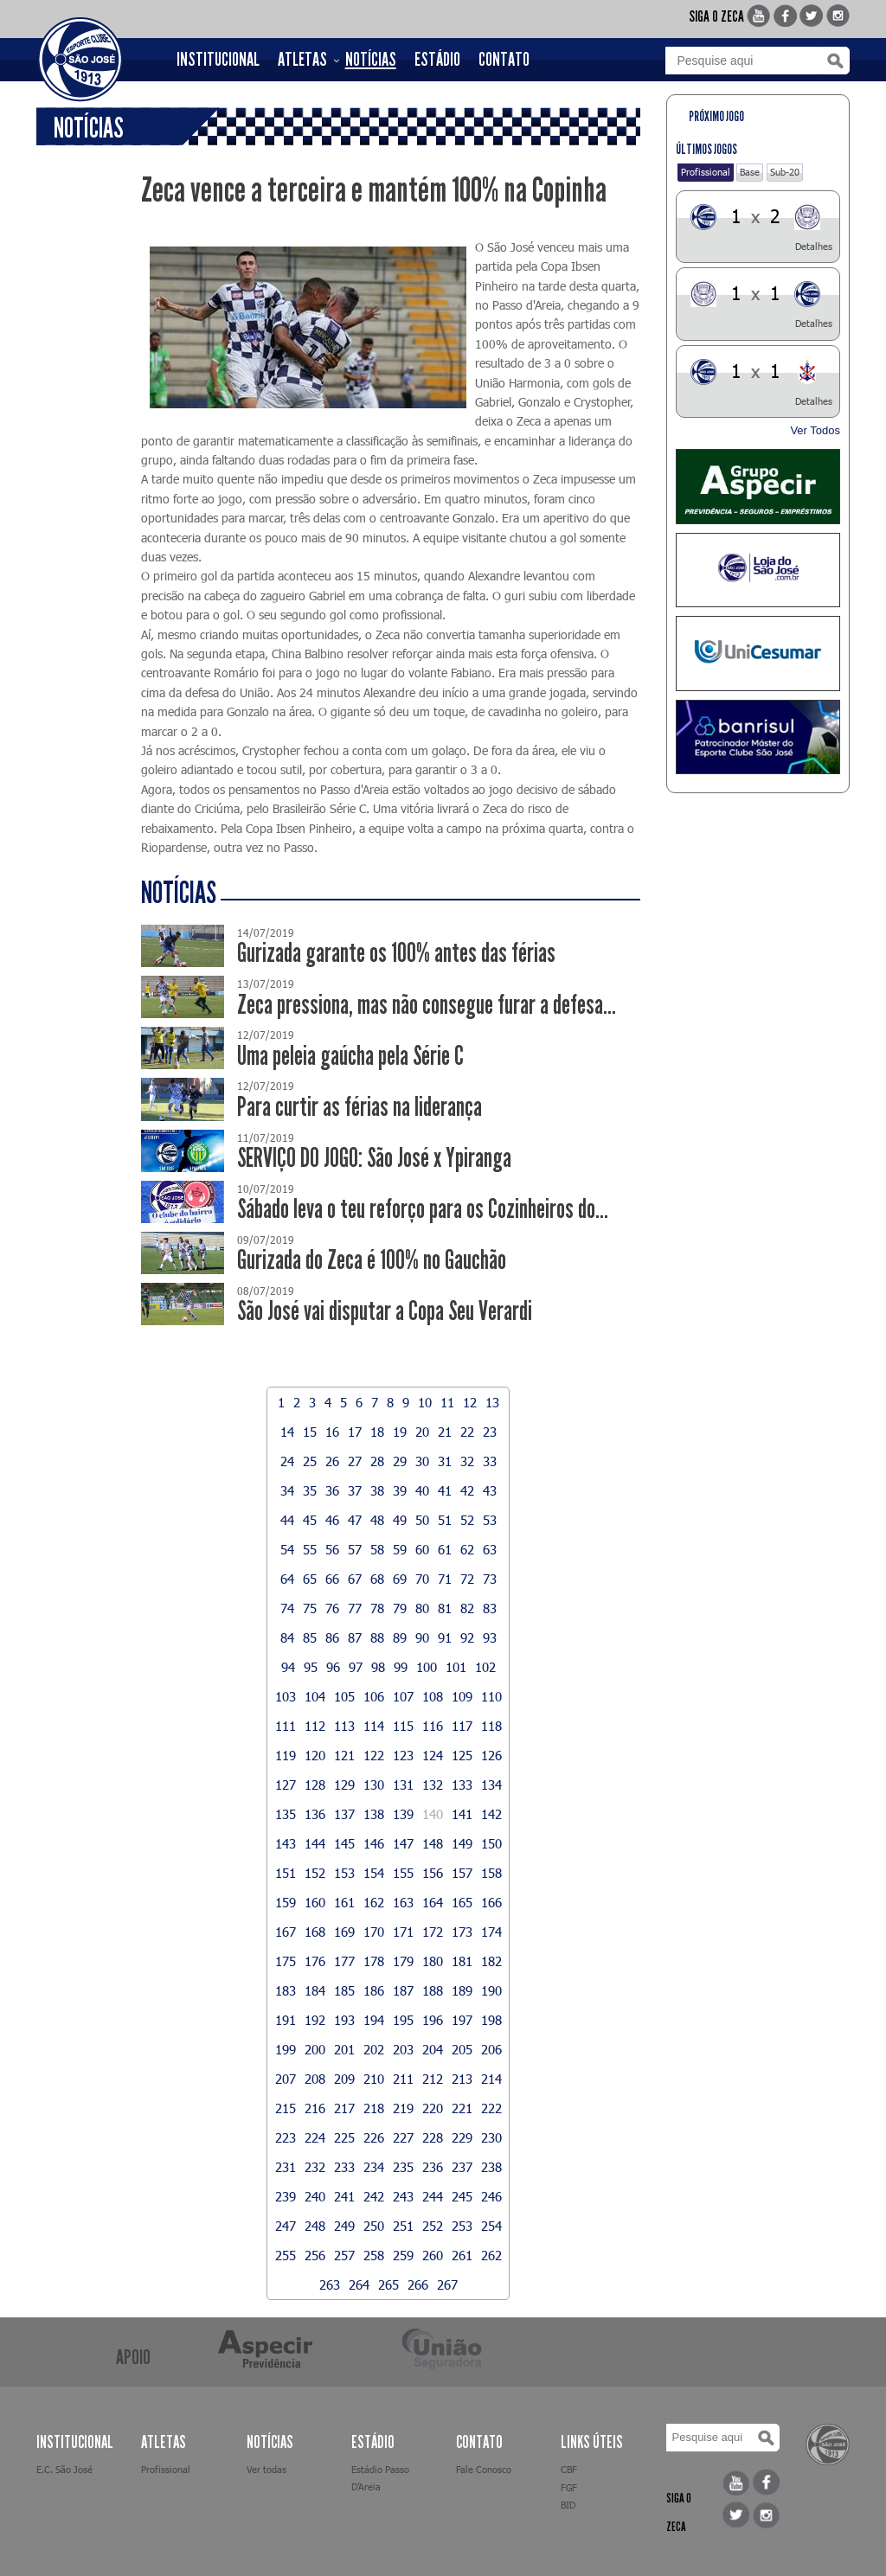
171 (403, 1931)
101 (456, 1667)
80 (422, 1608)
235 (403, 2167)
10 (425, 1402)
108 (432, 1696)
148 (432, 1843)
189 (462, 1990)
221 (462, 2108)
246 (491, 2196)
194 (373, 2020)
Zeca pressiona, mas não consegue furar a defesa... (426, 1005)
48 (377, 1520)
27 (355, 1461)
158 (491, 1873)
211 (403, 2078)
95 (311, 1667)
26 (332, 1461)
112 (315, 1725)
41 (445, 1490)
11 (447, 1402)
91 (445, 1637)
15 (310, 1431)
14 (287, 1431)
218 (373, 2108)
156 (432, 1873)
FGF (569, 2487)
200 (315, 2049)
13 (492, 1402)
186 (373, 1990)
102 (485, 1667)
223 (285, 2137)
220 (432, 2108)
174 (491, 1931)
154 (373, 1873)
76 (332, 1608)
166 (491, 1902)
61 (445, 1549)
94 (288, 1667)
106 (373, 1696)
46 (332, 1520)
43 (490, 1490)
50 (422, 1520)
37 (355, 1490)
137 (344, 1814)
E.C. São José (64, 2469)
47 (355, 1520)
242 (373, 2196)
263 (329, 2284)
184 (315, 1990)
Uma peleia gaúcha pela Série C (350, 1056)
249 (344, 2225)
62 (467, 1549)
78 (377, 1608)
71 (445, 1578)
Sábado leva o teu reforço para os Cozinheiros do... (422, 1209)
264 (359, 2284)
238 (491, 2167)
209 (344, 2078)
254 (491, 2225)
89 (400, 1637)
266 (418, 2284)
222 (491, 2108)
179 (403, 1961)
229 (462, 2137)
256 (315, 2255)
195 (403, 2020)
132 (432, 1784)
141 (462, 1814)
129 (344, 1784)
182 (491, 1961)
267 (447, 2284)
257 (344, 2255)
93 (490, 1637)
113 (344, 1725)
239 (285, 2196)
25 (310, 1461)
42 (467, 1490)
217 (344, 2108)
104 (315, 1696)
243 (403, 2196)
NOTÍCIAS (370, 59)
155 (403, 1873)
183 (285, 1990)
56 (332, 1549)
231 (285, 2167)
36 (332, 1490)
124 (432, 1755)
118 (491, 1725)
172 (432, 1931)
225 (344, 2137)
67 (355, 1578)
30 (422, 1461)
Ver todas (266, 2469)
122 (373, 1755)
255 (285, 2255)
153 (344, 1873)
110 (491, 1696)
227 (403, 2137)
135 (285, 1814)
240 (315, 2196)
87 (355, 1637)
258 (373, 2255)
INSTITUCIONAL (218, 59)
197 (462, 2020)
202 (373, 2049)
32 (467, 1461)
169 (344, 1931)
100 (426, 1667)
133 (462, 1784)
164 (432, 1902)
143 (285, 1843)
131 (403, 1784)
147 (403, 1843)
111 (285, 1725)
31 (445, 1461)
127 (285, 1784)
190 (491, 1990)
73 (490, 1578)
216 (315, 2108)
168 (315, 1931)
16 (332, 1431)
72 (467, 1578)
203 (403, 2049)
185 (344, 1990)
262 (491, 2255)
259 (403, 2255)
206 (491, 2049)
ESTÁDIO (437, 59)
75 (310, 1608)
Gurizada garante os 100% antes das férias (396, 953)
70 (422, 1578)
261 (462, 2255)
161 (344, 1902)
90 (422, 1637)
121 (344, 1755)
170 (373, 1931)
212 (432, 2078)
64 (287, 1578)
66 (332, 1578)
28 (377, 1461)
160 (315, 1902)
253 (462, 2225)
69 (400, 1578)
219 (403, 2108)
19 (400, 1431)
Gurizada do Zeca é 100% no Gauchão (371, 1260)
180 (432, 1961)
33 (490, 1461)
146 (373, 1843)
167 (285, 1931)
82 (467, 1608)
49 (400, 1520)
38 (377, 1490)
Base (750, 171)
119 (285, 1755)
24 (287, 1461)
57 (355, 1549)
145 (344, 1843)
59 (400, 1549)
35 (310, 1490)
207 (285, 2078)
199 (285, 2049)
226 (373, 2137)
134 (491, 1784)
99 (401, 1667)
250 (373, 2225)
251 (403, 2225)
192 (315, 2020)
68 (377, 1578)
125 (462, 1755)
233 (344, 2167)
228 (432, 2137)
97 (356, 1667)
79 (400, 1608)
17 (355, 1431)
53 (490, 1520)
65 (310, 1578)
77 (355, 1608)
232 (315, 2167)
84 (287, 1637)
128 (315, 1784)
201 (344, 2049)
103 (285, 1696)
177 (344, 1961)
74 (287, 1608)
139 (403, 1814)
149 (462, 1843)
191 (285, 2020)
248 (315, 2225)
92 (467, 1637)
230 (491, 2137)
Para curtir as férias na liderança (359, 1107)
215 (285, 2108)
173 (462, 1931)
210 (373, 2078)
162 (373, 1902)
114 (373, 1725)
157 (462, 1873)
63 (490, 1549)
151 (285, 1873)
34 (287, 1490)
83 (490, 1608)
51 (445, 1520)
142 (491, 1814)
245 (462, 2196)
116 (432, 1725)
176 (315, 1961)
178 (373, 1961)
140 (432, 1814)
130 (373, 1784)
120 (315, 1755)
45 (310, 1520)
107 (403, 1696)
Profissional (705, 171)
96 (333, 1667)
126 (491, 1755)
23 (490, 1431)
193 (344, 2020)
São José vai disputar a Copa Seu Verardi (384, 1311)
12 (470, 1402)
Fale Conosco (483, 2469)
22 (467, 1431)
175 (285, 1961)
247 (285, 2225)
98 (378, 1667)
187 (403, 1990)
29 (400, 1461)
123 (403, 1755)
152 (315, 1873)
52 (467, 1520)
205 (462, 2049)
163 (403, 1902)
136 (315, 1814)
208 (315, 2078)
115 (403, 1725)
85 (310, 1637)
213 (462, 2078)
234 (373, 2167)
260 (432, 2255)
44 (287, 1520)
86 (332, 1637)
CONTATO (504, 59)
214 (491, 2078)
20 (422, 1431)
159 (285, 1902)
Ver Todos (815, 430)
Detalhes (813, 246)
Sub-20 (784, 171)
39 (400, 1490)
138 (373, 1814)
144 (315, 1843)
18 (377, 1431)
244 (432, 2196)
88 (377, 1637)
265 (388, 2284)
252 (432, 2225)
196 (432, 2020)
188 (432, 1990)
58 (377, 1549)
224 (315, 2137)
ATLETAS (302, 59)
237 (462, 2167)
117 (462, 1725)
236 (432, 2167)
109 (462, 1696)
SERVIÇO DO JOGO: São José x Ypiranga (374, 1158)
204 (432, 2049)
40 (422, 1490)
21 (445, 1431)
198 (491, 2020)
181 (462, 1961)
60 (422, 1549)
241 (344, 2196)
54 (287, 1549)
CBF (569, 2469)
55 (310, 1549)
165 (462, 1902)
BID (568, 2504)
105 (344, 1696)
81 (445, 1608)
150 (491, 1843)
